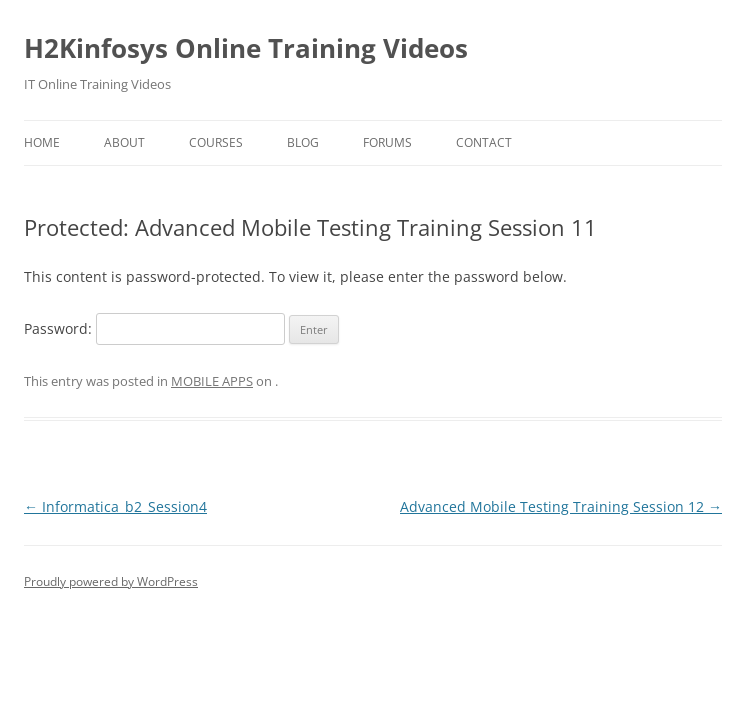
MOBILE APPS (212, 381)
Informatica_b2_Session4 (115, 506)
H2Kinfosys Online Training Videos (246, 48)
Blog (303, 142)
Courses (216, 142)
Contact (484, 142)
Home (42, 142)
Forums (387, 142)
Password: (154, 328)
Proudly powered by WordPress (111, 581)
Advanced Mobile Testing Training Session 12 (561, 506)
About (124, 142)
